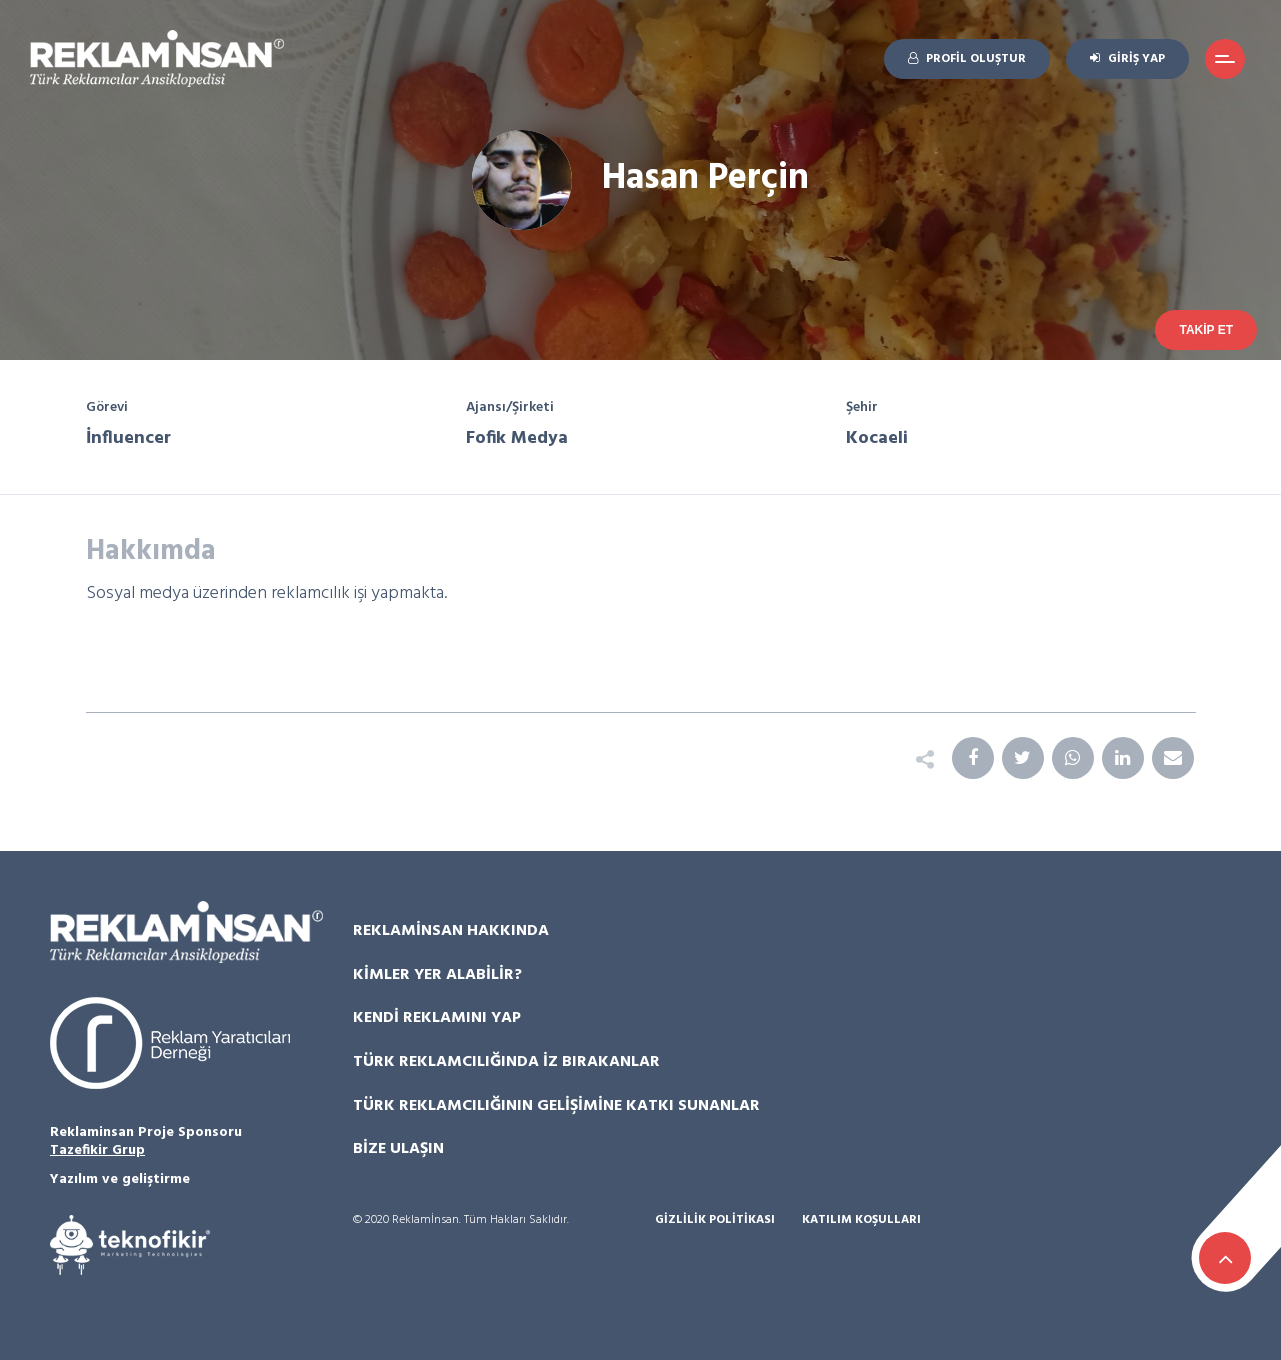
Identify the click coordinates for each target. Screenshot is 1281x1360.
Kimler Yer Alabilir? (437, 975)
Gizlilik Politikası (715, 1220)
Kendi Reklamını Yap (437, 1018)
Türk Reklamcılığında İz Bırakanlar (506, 1062)
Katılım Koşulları (861, 1220)
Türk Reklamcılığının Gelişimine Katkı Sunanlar (556, 1106)
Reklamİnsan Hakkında (451, 931)
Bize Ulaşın (398, 1149)
